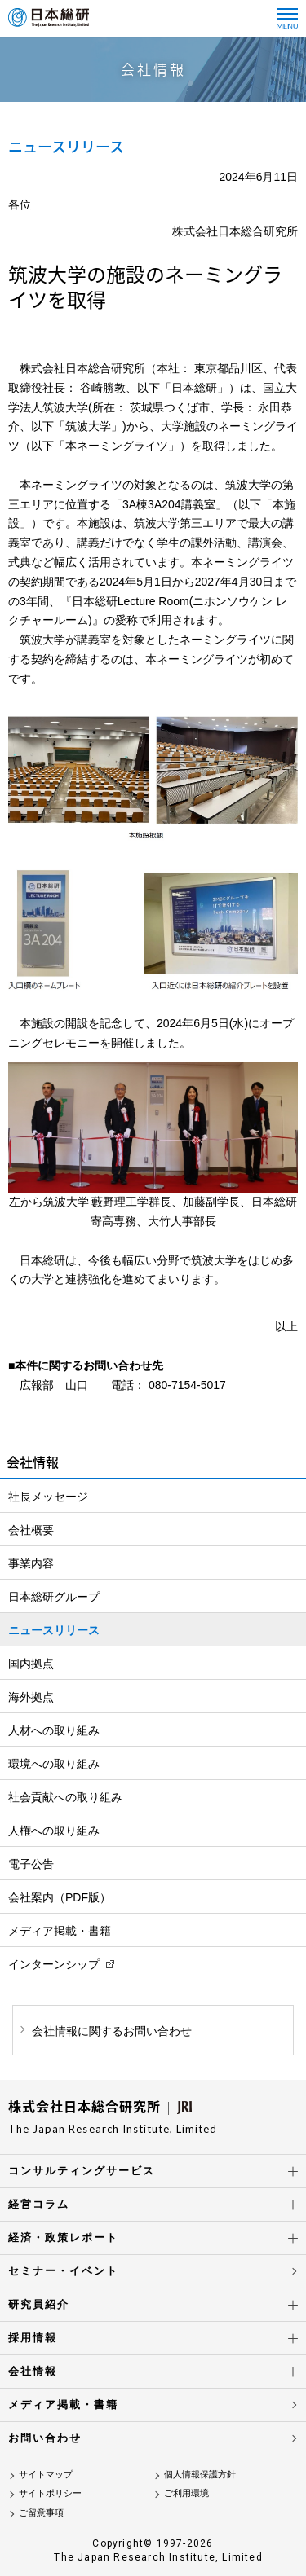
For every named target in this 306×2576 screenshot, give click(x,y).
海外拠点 (31, 1696)
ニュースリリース (54, 1630)
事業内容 (31, 1563)
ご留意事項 (41, 2512)
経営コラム (38, 2204)
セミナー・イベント (63, 2271)
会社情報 (32, 2371)
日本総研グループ (54, 1596)
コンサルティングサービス (81, 2171)
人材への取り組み (54, 1730)
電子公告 (31, 1863)
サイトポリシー (50, 2493)
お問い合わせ (45, 2438)
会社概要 (31, 1529)
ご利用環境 (186, 2493)
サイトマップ (46, 2474)
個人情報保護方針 (200, 2474)
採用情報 (32, 2338)
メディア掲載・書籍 (59, 1930)
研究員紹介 (38, 2304)
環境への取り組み (54, 1763)
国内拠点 (31, 1663)
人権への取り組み (54, 1830)
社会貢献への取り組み (65, 1797)
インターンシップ (54, 1964)
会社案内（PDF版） (59, 1897)
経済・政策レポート (63, 2237)
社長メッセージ (48, 1496)
